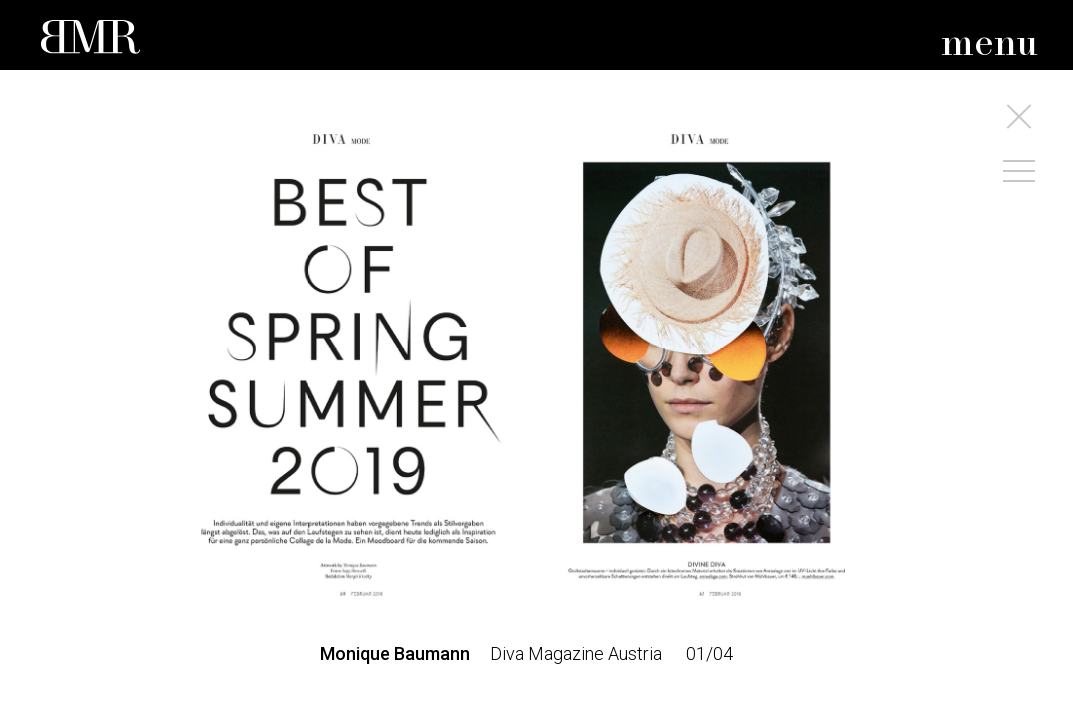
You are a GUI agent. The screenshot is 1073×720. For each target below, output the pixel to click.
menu (989, 44)
